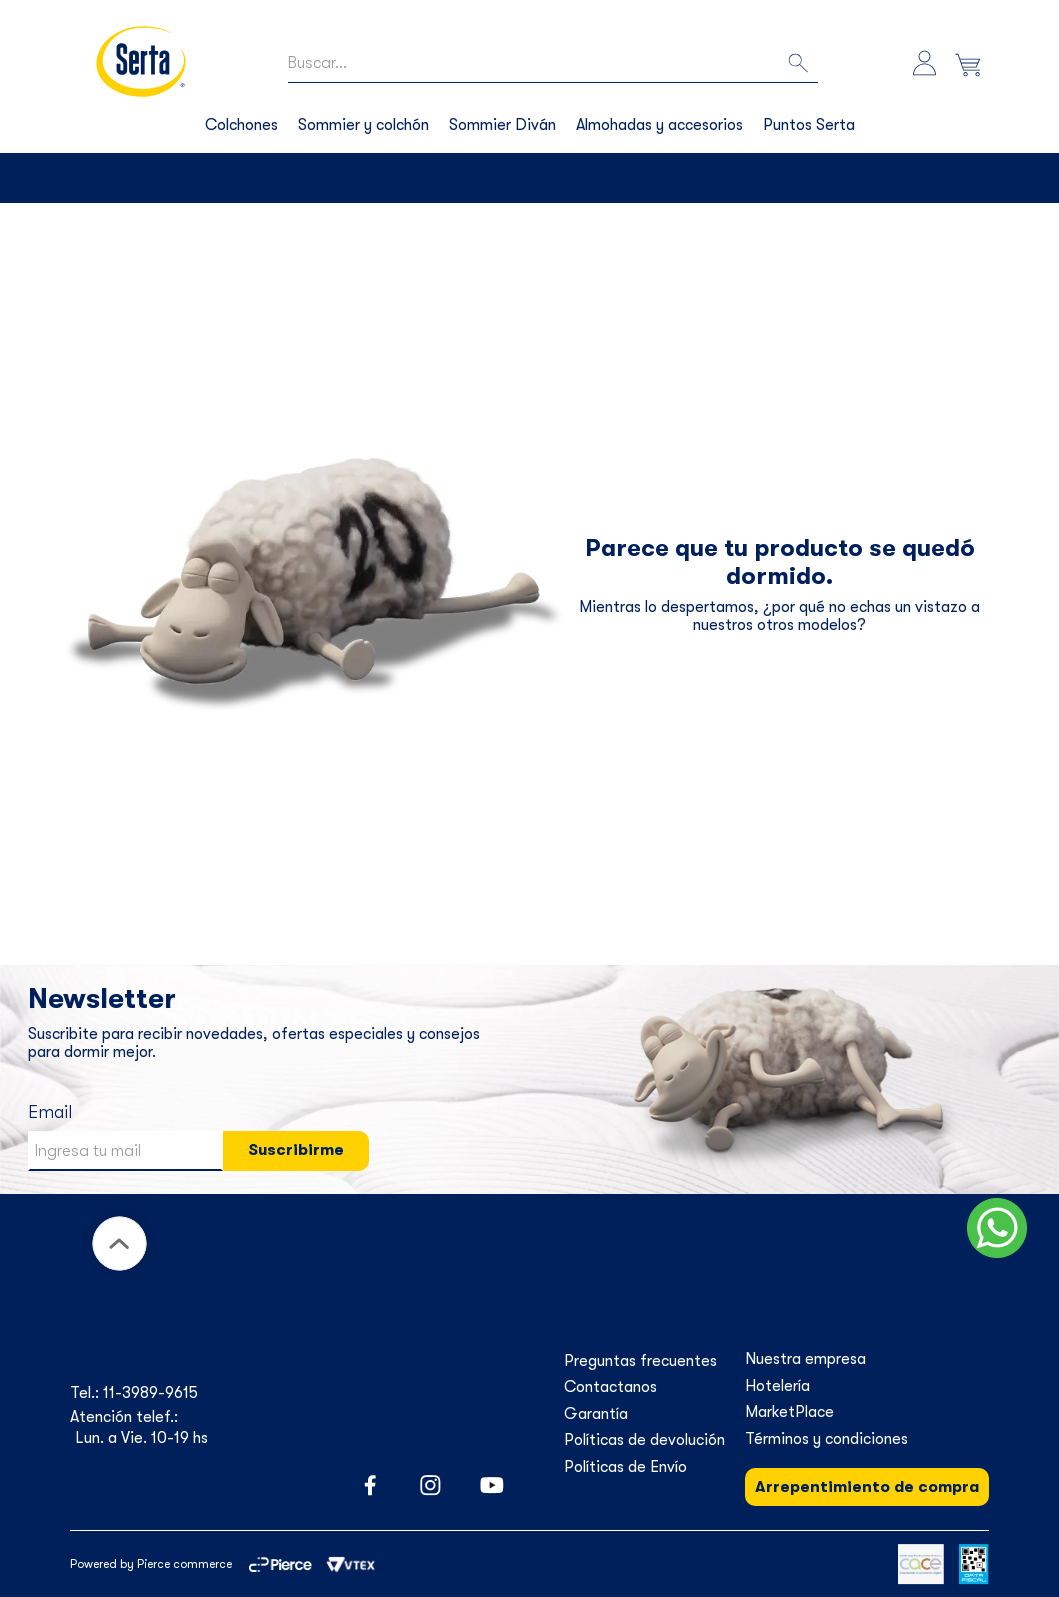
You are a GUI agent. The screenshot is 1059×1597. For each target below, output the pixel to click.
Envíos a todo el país (546, 178)
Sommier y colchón (363, 125)
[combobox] (552, 64)
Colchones (241, 125)
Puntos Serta (809, 125)
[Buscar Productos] (800, 63)
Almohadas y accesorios (659, 125)
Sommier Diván (502, 125)
